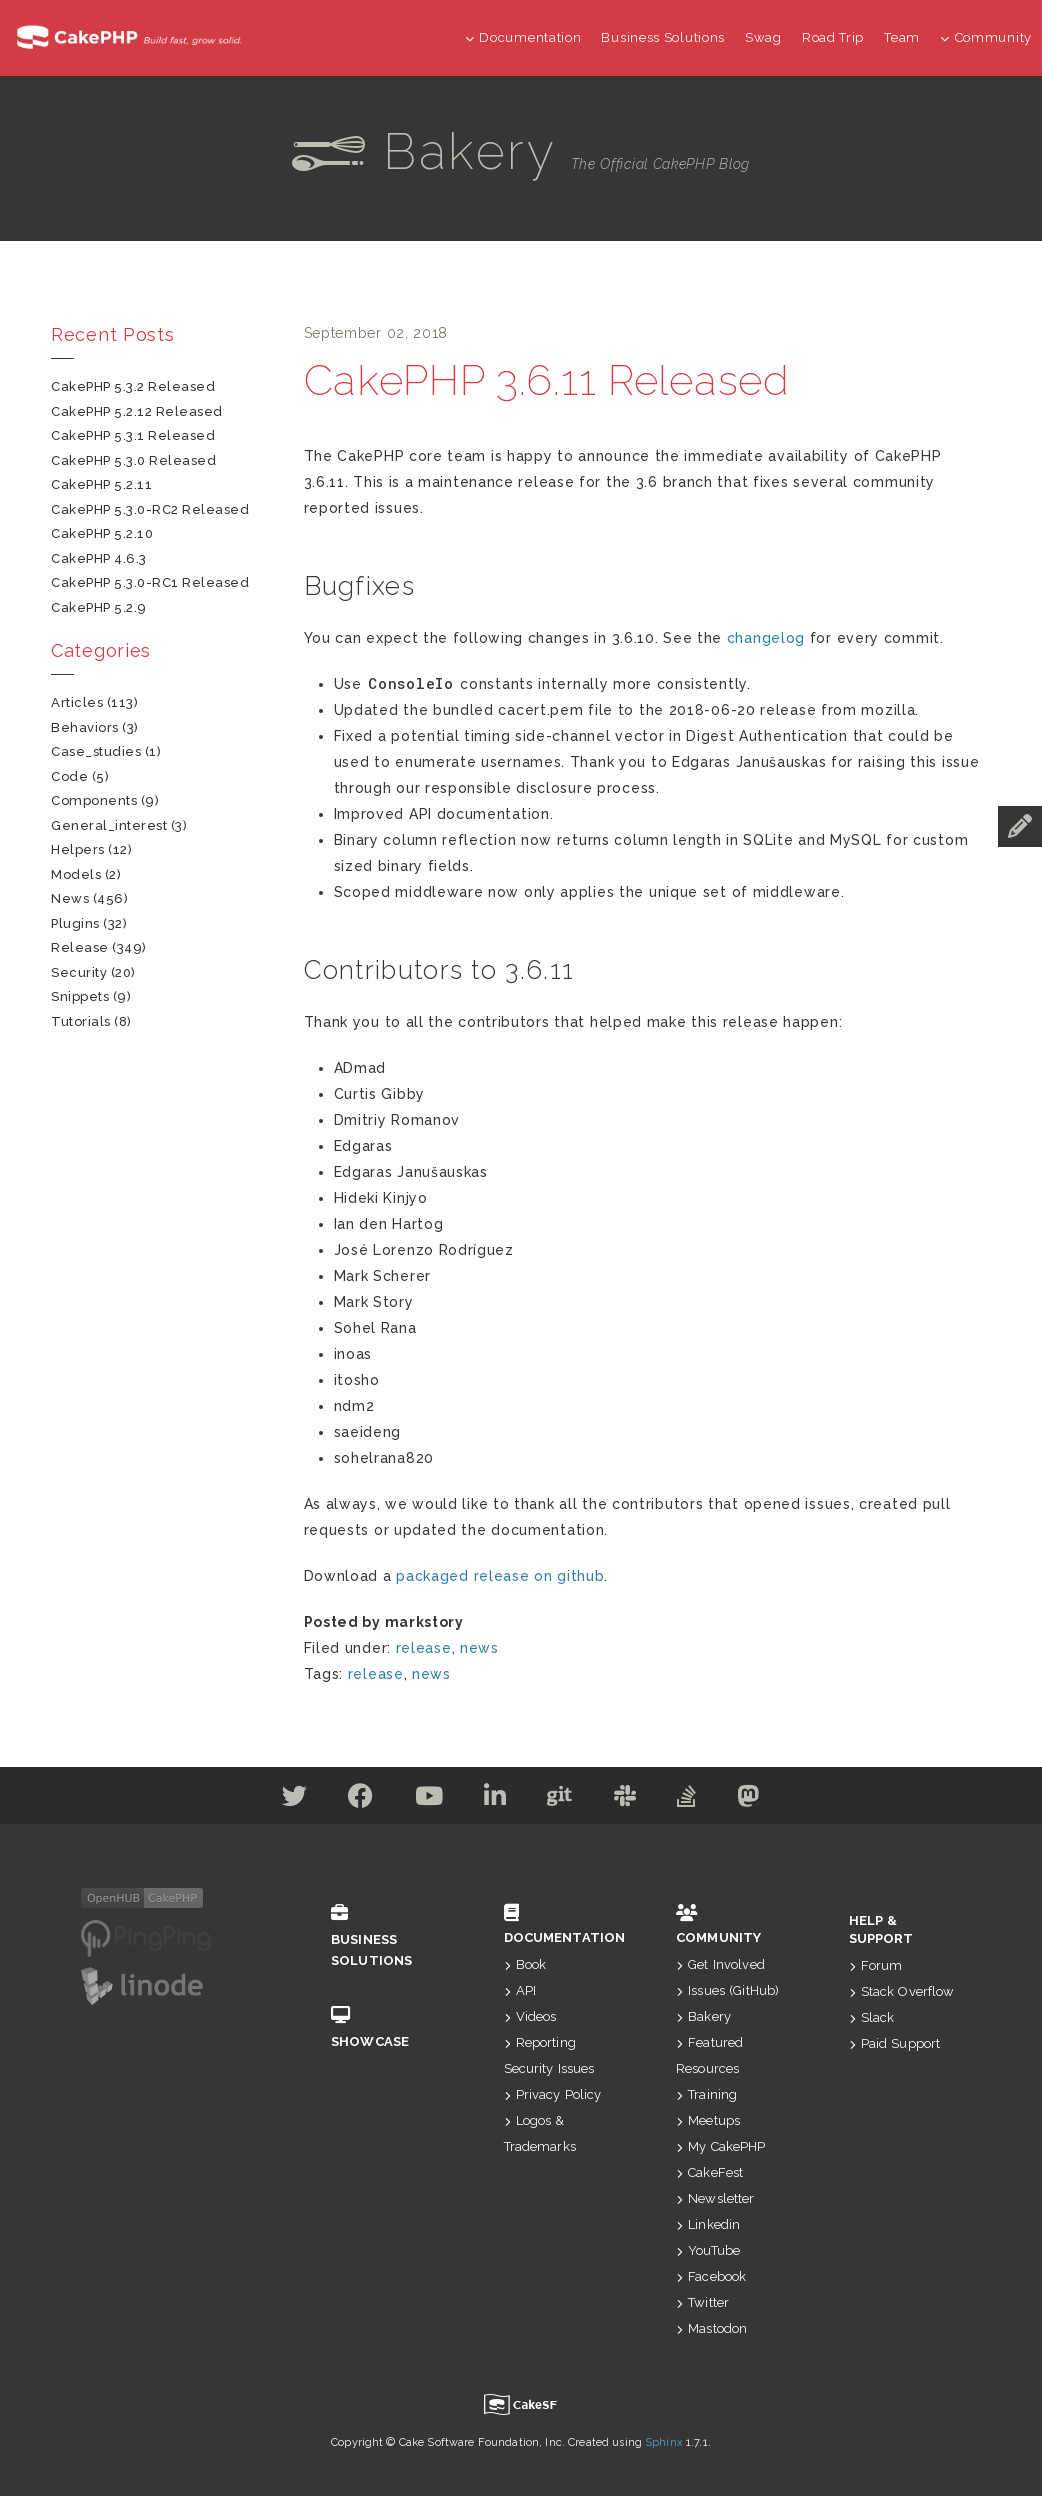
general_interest (109, 825)
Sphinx (664, 2442)
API (520, 1990)
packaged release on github (500, 1576)
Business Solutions (663, 37)
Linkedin (708, 2224)
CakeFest (709, 2172)
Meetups (708, 2120)
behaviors (85, 727)
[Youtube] (429, 1800)
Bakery (703, 2016)
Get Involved (720, 1964)
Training (706, 2094)
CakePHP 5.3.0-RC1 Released (150, 582)
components (94, 800)
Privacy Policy (553, 2094)
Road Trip (833, 37)
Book (525, 1964)
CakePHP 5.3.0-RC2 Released (150, 509)
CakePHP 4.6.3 (99, 558)
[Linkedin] (495, 1800)
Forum (876, 1965)
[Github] (560, 1800)
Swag (763, 37)
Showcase (387, 2027)
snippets (80, 996)
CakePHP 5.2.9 (99, 607)
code (69, 776)
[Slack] (625, 1800)
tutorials (81, 1021)
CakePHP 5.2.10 (102, 533)
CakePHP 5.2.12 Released (137, 411)
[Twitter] (295, 1800)
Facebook (711, 2276)
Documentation (523, 37)
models (76, 874)
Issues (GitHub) (727, 1990)
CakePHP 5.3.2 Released (133, 386)
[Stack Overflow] (687, 1800)
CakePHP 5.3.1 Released (133, 435)
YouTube (708, 2250)
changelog (766, 638)
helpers (78, 849)
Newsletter (715, 2198)
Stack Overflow (902, 1991)
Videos (530, 2016)
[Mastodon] (749, 1800)
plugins (75, 923)
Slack (872, 2017)
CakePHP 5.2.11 (101, 484)
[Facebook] (361, 1800)
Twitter (702, 2302)
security (79, 972)
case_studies (96, 751)
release (424, 1648)
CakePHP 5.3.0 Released (133, 460)
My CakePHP (721, 2146)
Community (986, 37)
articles (77, 702)
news (479, 1648)
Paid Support (895, 2043)
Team (902, 37)
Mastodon (711, 2328)
